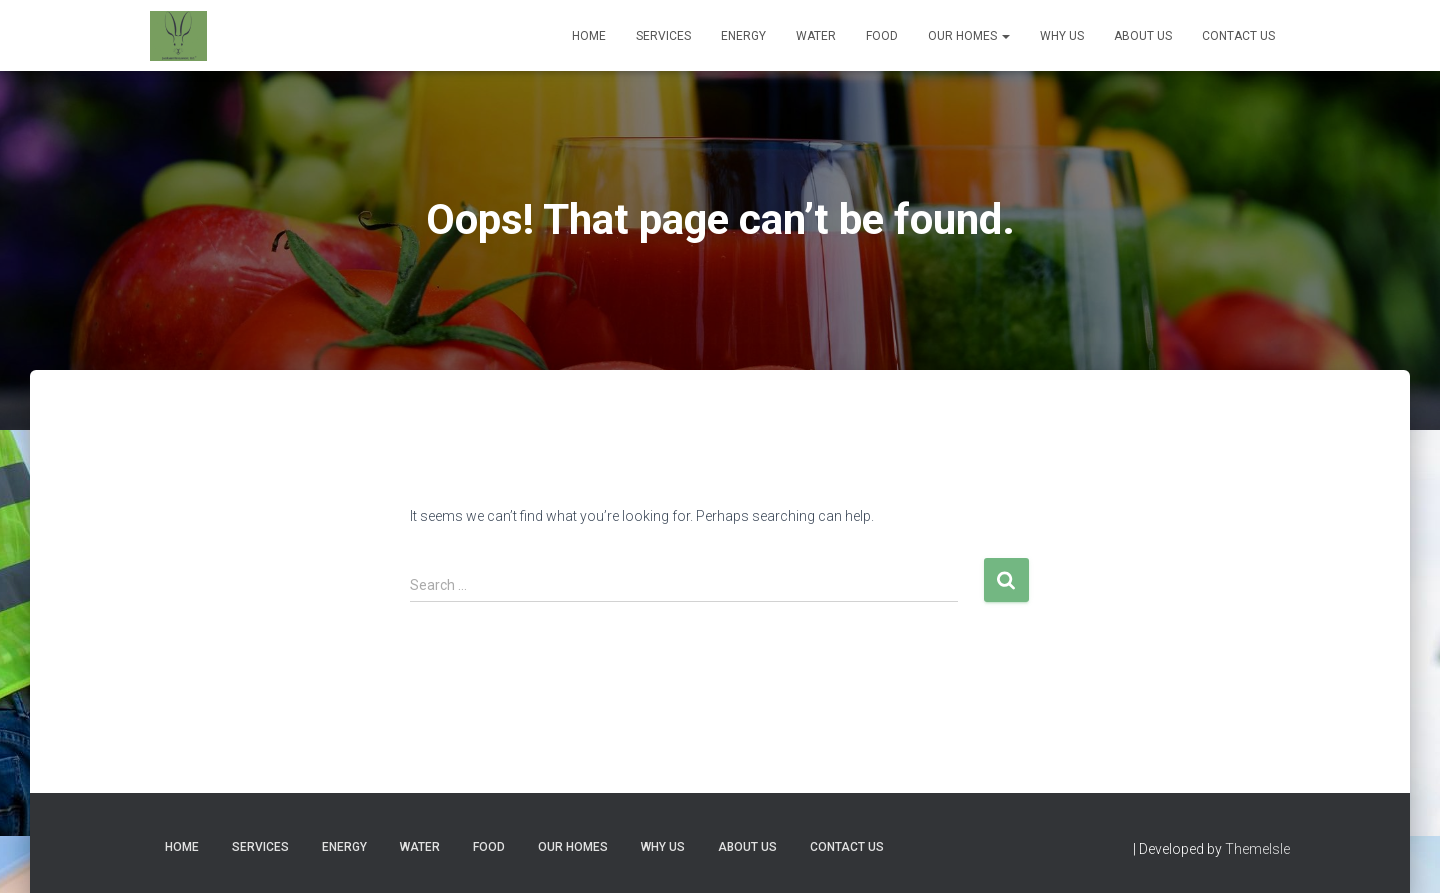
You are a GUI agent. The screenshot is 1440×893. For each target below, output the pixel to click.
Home (589, 36)
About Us (1143, 36)
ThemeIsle (1257, 849)
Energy (743, 36)
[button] (1005, 36)
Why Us (1062, 36)
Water (816, 36)
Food (882, 36)
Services (663, 36)
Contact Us (1238, 36)
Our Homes (969, 36)
